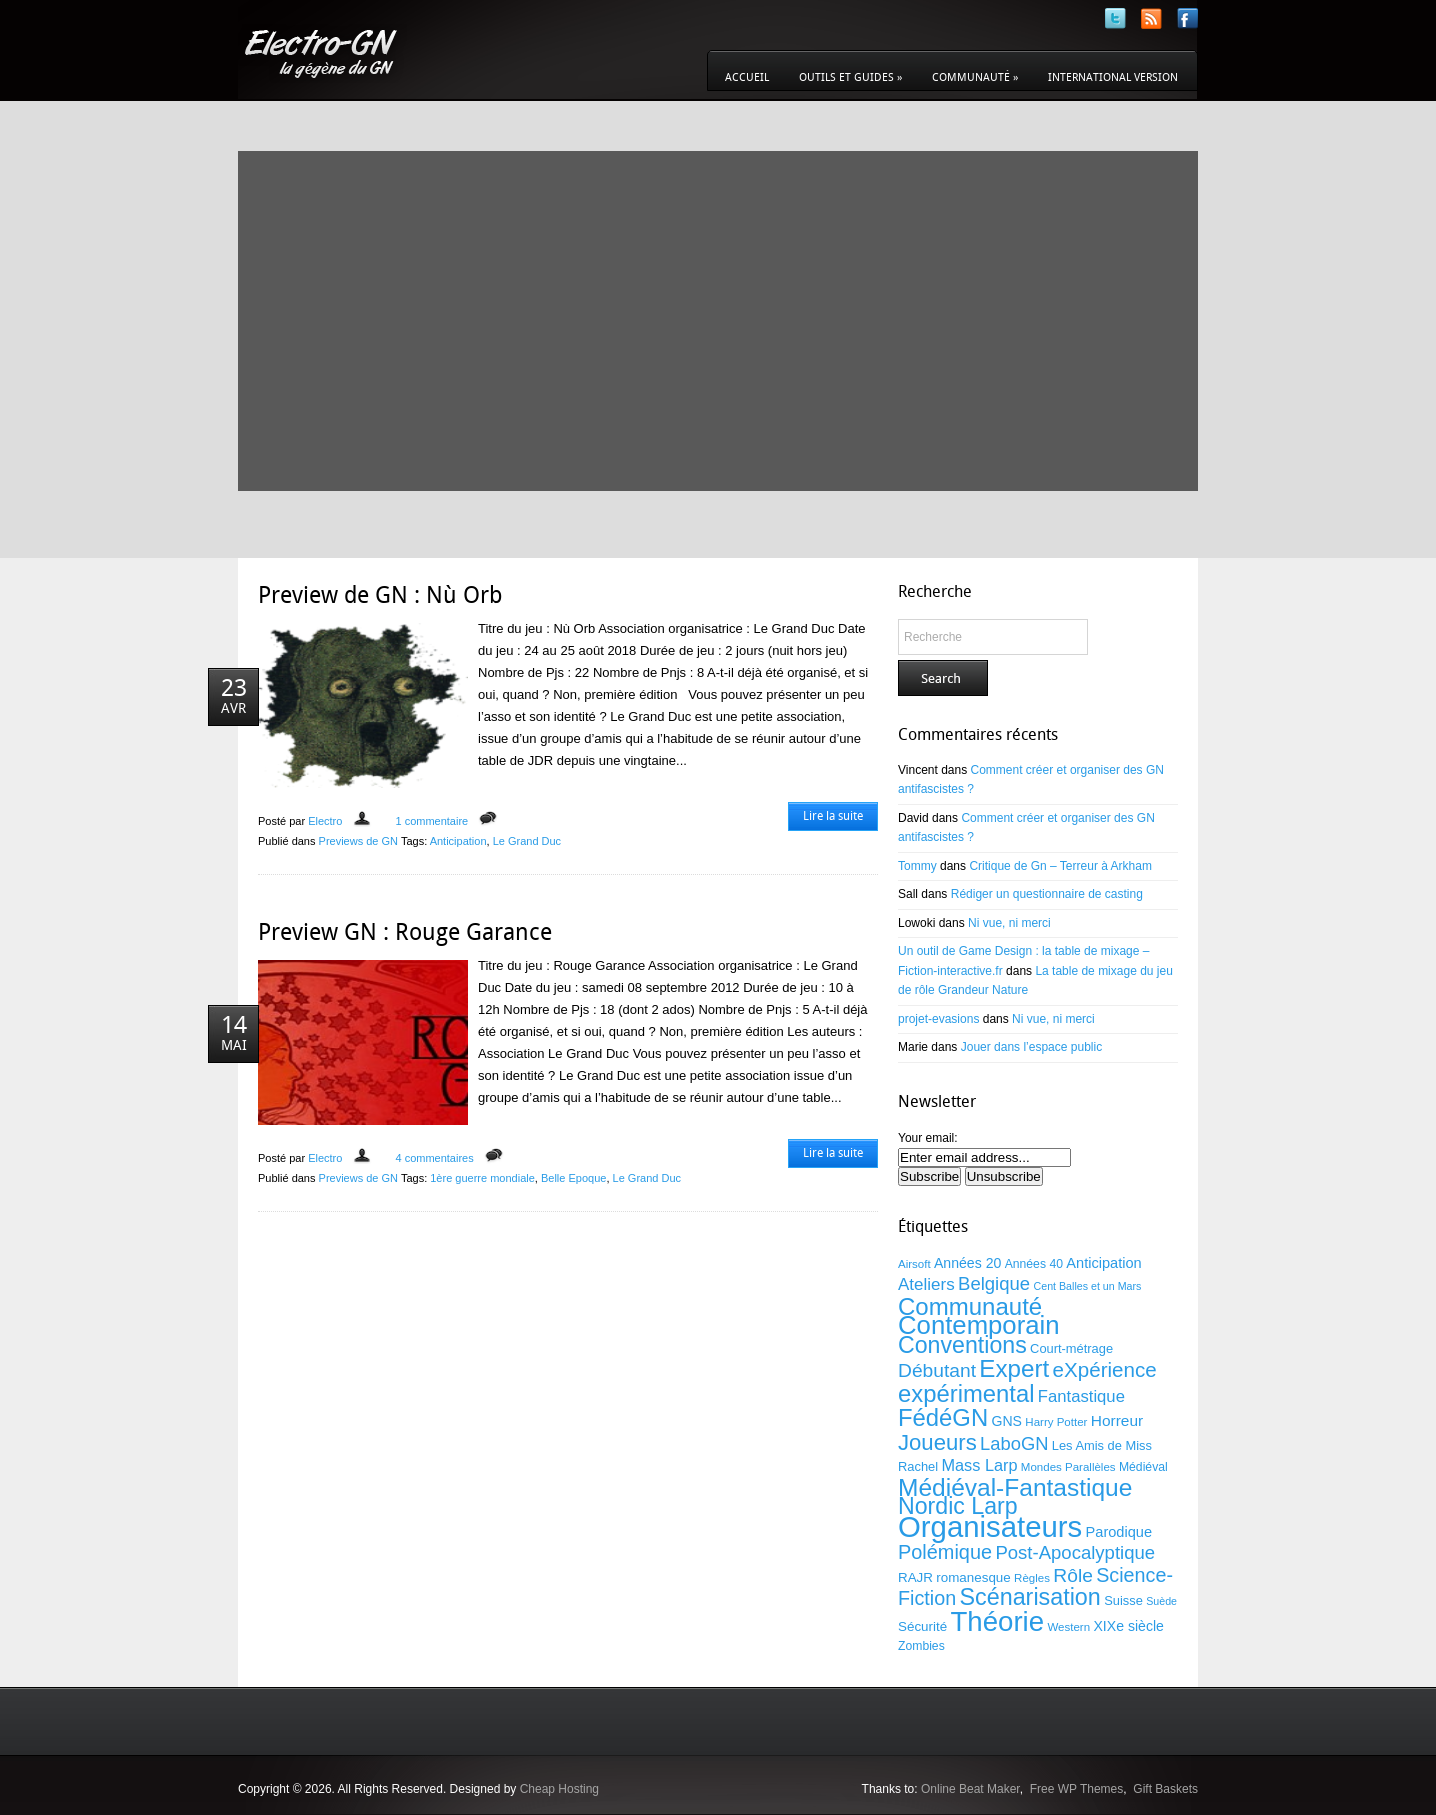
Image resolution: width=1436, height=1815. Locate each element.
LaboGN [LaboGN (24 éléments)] (1014, 1443)
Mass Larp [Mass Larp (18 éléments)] (979, 1465)
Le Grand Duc (527, 841)
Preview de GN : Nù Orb (380, 595)
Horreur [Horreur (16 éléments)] (1117, 1420)
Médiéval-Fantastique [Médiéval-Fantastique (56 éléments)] (1015, 1487)
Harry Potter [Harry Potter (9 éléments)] (1056, 1422)
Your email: (928, 1138)
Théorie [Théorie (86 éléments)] (997, 1621)
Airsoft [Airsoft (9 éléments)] (914, 1264)
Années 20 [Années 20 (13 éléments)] (967, 1263)
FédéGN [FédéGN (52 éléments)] (943, 1417)
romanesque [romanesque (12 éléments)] (973, 1577)
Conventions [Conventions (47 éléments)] (962, 1345)
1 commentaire (431, 821)
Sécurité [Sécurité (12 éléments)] (922, 1626)
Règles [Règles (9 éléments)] (1032, 1578)
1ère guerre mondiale (482, 1178)
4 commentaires (434, 1158)
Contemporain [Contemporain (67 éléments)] (979, 1325)
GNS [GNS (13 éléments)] (1006, 1421)
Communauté (975, 77)
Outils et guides (850, 77)
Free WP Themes (1077, 1789)
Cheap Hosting (559, 1789)
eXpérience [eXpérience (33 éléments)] (1105, 1369)
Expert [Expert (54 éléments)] (1014, 1368)
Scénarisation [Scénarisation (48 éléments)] (1029, 1597)
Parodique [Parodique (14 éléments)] (1119, 1532)
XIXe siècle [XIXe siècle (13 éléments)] (1128, 1626)
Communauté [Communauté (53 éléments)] (970, 1306)
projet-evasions (938, 1019)
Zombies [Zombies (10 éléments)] (921, 1646)
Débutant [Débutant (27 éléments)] (937, 1370)
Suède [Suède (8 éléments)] (1161, 1601)
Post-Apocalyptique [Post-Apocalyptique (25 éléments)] (1075, 1552)
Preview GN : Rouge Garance (405, 932)
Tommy (917, 866)
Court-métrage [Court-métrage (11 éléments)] (1071, 1348)
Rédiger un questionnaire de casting (1047, 894)
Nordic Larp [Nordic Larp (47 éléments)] (958, 1506)
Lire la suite (833, 816)
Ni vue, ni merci (1009, 923)
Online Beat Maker (970, 1789)
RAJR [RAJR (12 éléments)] (915, 1577)
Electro (325, 821)
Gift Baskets (1165, 1789)
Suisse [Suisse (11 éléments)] (1123, 1600)
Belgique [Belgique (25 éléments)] (994, 1283)
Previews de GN (358, 841)
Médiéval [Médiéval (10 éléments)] (1143, 1467)
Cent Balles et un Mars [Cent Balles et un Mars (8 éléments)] (1088, 1286)
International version (1113, 77)
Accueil (747, 77)
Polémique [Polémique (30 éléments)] (945, 1552)
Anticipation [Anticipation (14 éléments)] (1103, 1263)
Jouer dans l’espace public (1031, 1047)
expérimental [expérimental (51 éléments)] (966, 1393)
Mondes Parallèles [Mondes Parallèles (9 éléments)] (1068, 1467)
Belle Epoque (573, 1178)
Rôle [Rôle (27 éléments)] (1073, 1575)
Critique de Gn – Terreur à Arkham (1060, 866)
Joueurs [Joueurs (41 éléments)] (937, 1442)
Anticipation (458, 841)
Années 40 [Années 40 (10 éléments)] (1034, 1264)
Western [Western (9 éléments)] (1068, 1627)
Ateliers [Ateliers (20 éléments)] (926, 1284)
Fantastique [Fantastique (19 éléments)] (1081, 1396)
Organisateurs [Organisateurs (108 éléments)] (990, 1526)
